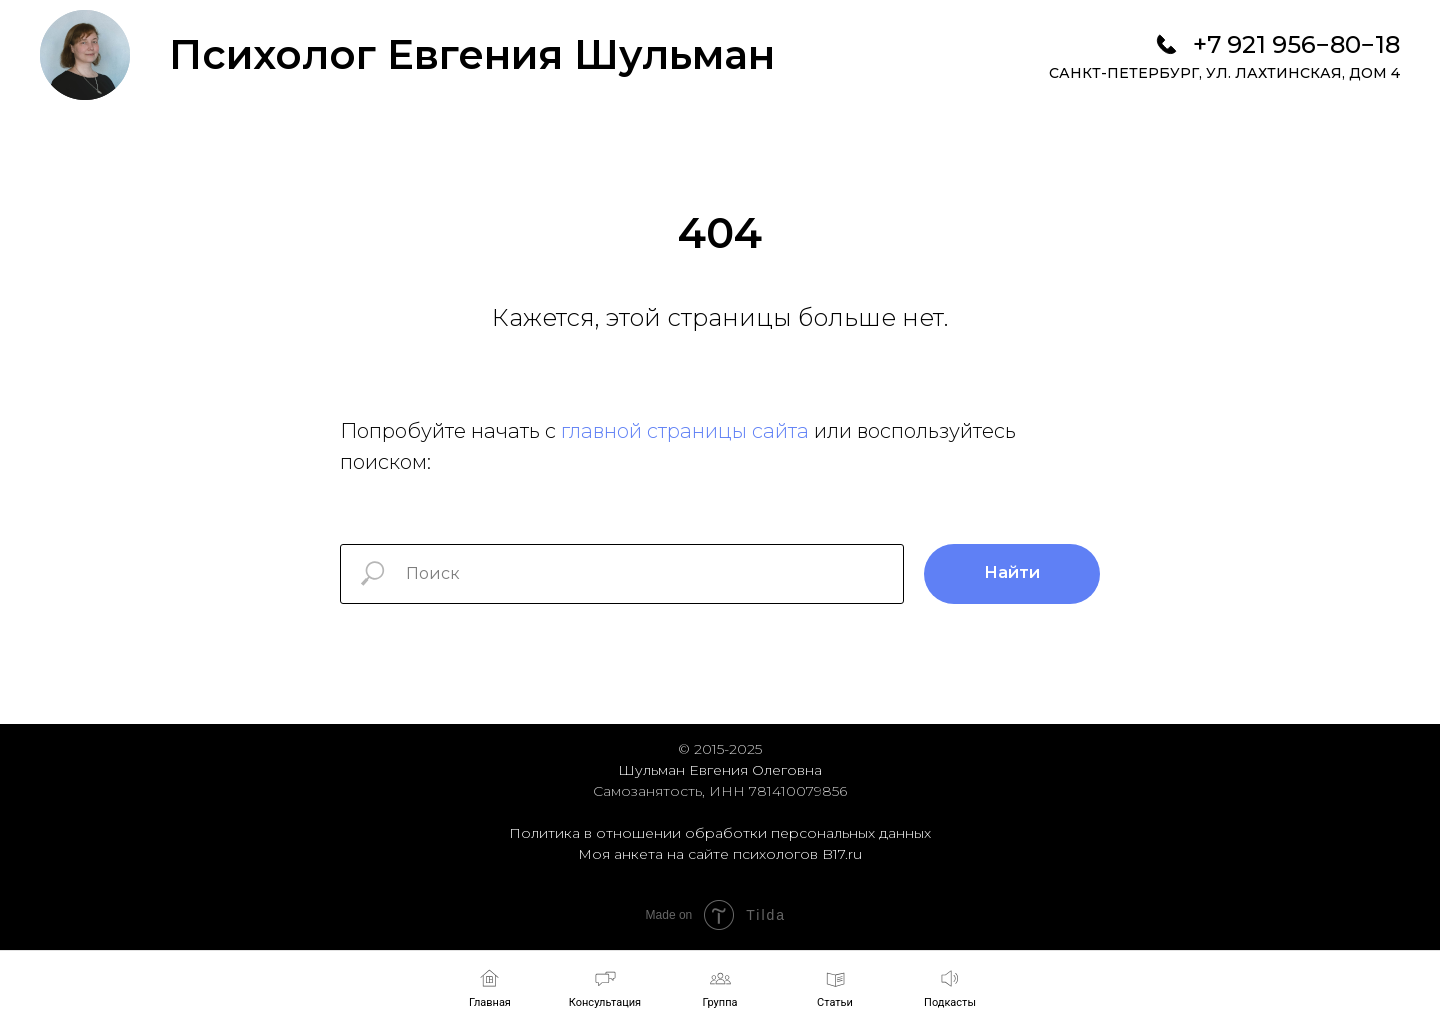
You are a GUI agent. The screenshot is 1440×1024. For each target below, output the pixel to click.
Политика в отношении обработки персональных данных (720, 833)
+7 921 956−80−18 (1296, 44)
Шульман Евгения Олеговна (720, 770)
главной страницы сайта (685, 431)
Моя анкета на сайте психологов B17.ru (720, 854)
